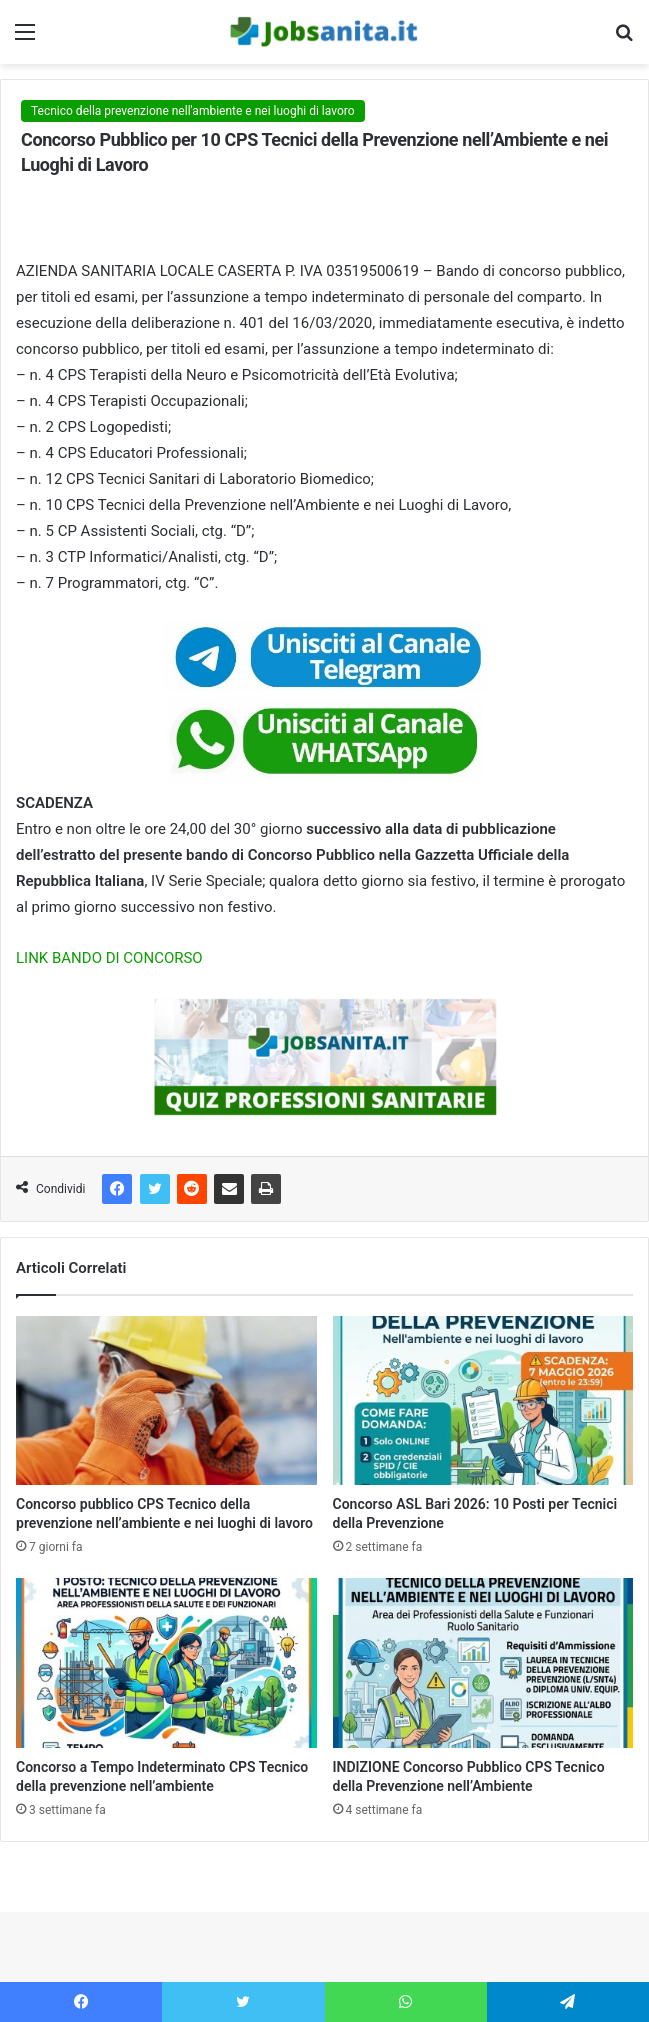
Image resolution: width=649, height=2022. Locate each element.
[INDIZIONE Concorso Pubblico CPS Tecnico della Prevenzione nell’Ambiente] (483, 1663)
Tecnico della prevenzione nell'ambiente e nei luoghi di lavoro (193, 111)
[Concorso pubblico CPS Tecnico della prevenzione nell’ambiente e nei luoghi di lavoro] (166, 1401)
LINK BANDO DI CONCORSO (109, 958)
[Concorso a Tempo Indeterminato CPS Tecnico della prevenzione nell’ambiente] (166, 1663)
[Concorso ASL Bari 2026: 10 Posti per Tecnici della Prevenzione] (483, 1401)
